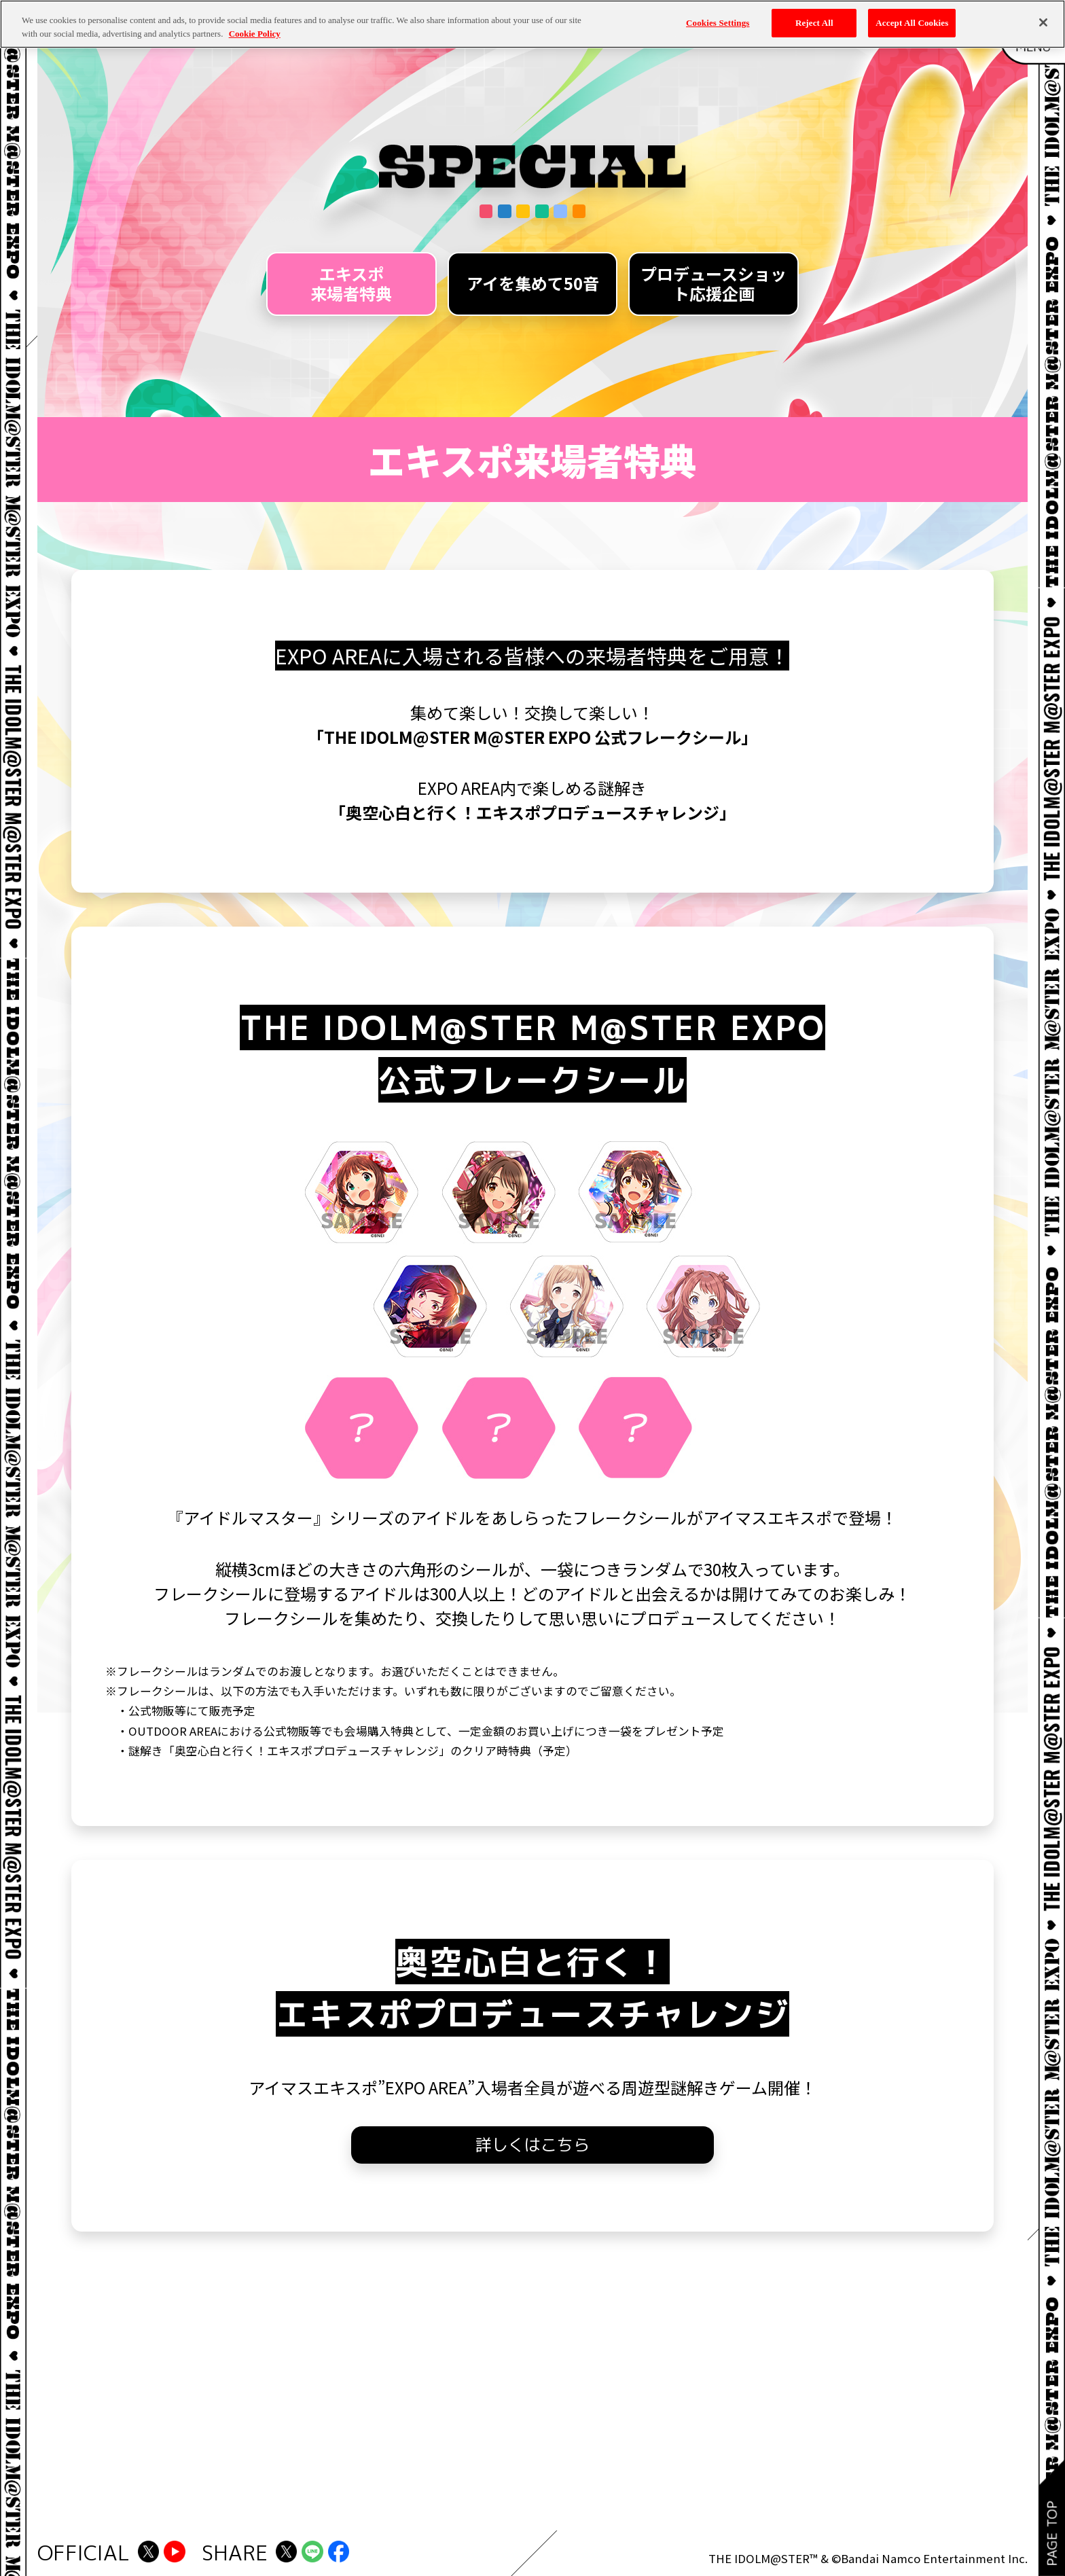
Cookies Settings (717, 23)
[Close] (1043, 22)
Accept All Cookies (912, 23)
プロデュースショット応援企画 (713, 283)
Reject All (814, 23)
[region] (532, 24)
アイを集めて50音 (533, 283)
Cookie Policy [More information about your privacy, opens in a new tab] (255, 34)
